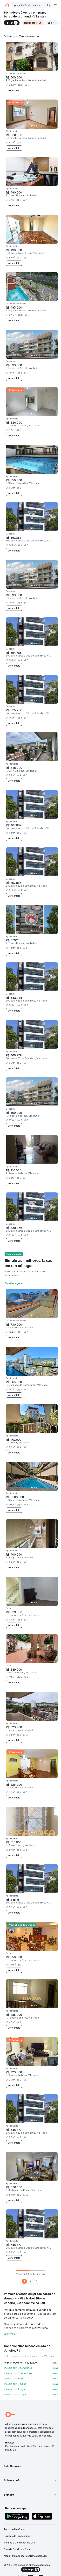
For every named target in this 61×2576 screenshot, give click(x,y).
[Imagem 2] (34, 67)
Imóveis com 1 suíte (14, 2378)
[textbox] (32, 5)
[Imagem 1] (32, 68)
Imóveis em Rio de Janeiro (26, 2356)
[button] (30, 2466)
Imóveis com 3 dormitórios (18, 2373)
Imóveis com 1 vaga (14, 2389)
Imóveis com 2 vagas (15, 2394)
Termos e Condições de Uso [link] (19, 2542)
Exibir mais (11, 2334)
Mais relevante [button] (27, 36)
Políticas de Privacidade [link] (17, 2536)
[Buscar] (48, 5)
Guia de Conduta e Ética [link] (17, 2549)
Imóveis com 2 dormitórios (18, 2367)
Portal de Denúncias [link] (15, 2529)
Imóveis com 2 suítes (15, 2383)
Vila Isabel (49, 2356)
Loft (6, 2356)
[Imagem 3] (36, 125)
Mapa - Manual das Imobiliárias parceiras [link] (25, 2555)
